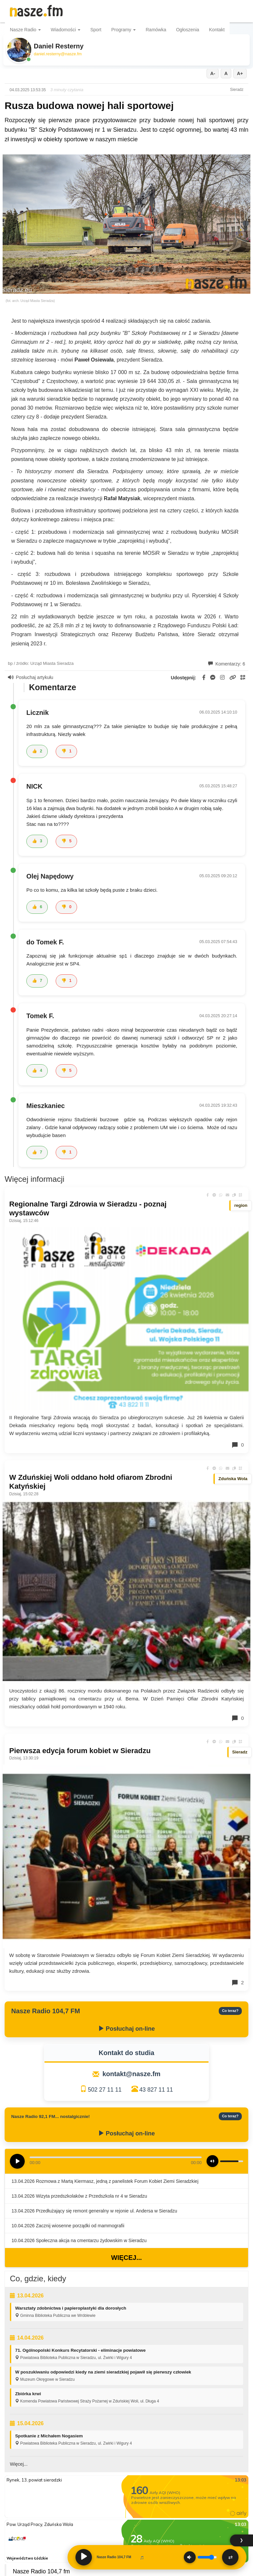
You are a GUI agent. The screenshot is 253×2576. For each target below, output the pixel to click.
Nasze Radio (25, 29)
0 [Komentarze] (237, 1445)
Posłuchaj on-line (126, 2028)
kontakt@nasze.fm (131, 2073)
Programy (123, 29)
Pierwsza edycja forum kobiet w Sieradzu (80, 1751)
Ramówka (156, 29)
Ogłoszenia (187, 29)
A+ (240, 73)
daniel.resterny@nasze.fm (58, 54)
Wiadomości (65, 29)
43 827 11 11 (156, 2089)
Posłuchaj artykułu (30, 677)
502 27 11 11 (105, 2089)
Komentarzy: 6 (226, 663)
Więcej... (126, 2257)
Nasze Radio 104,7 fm (41, 2571)
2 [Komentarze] (237, 1982)
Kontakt (217, 29)
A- (212, 73)
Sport (95, 29)
